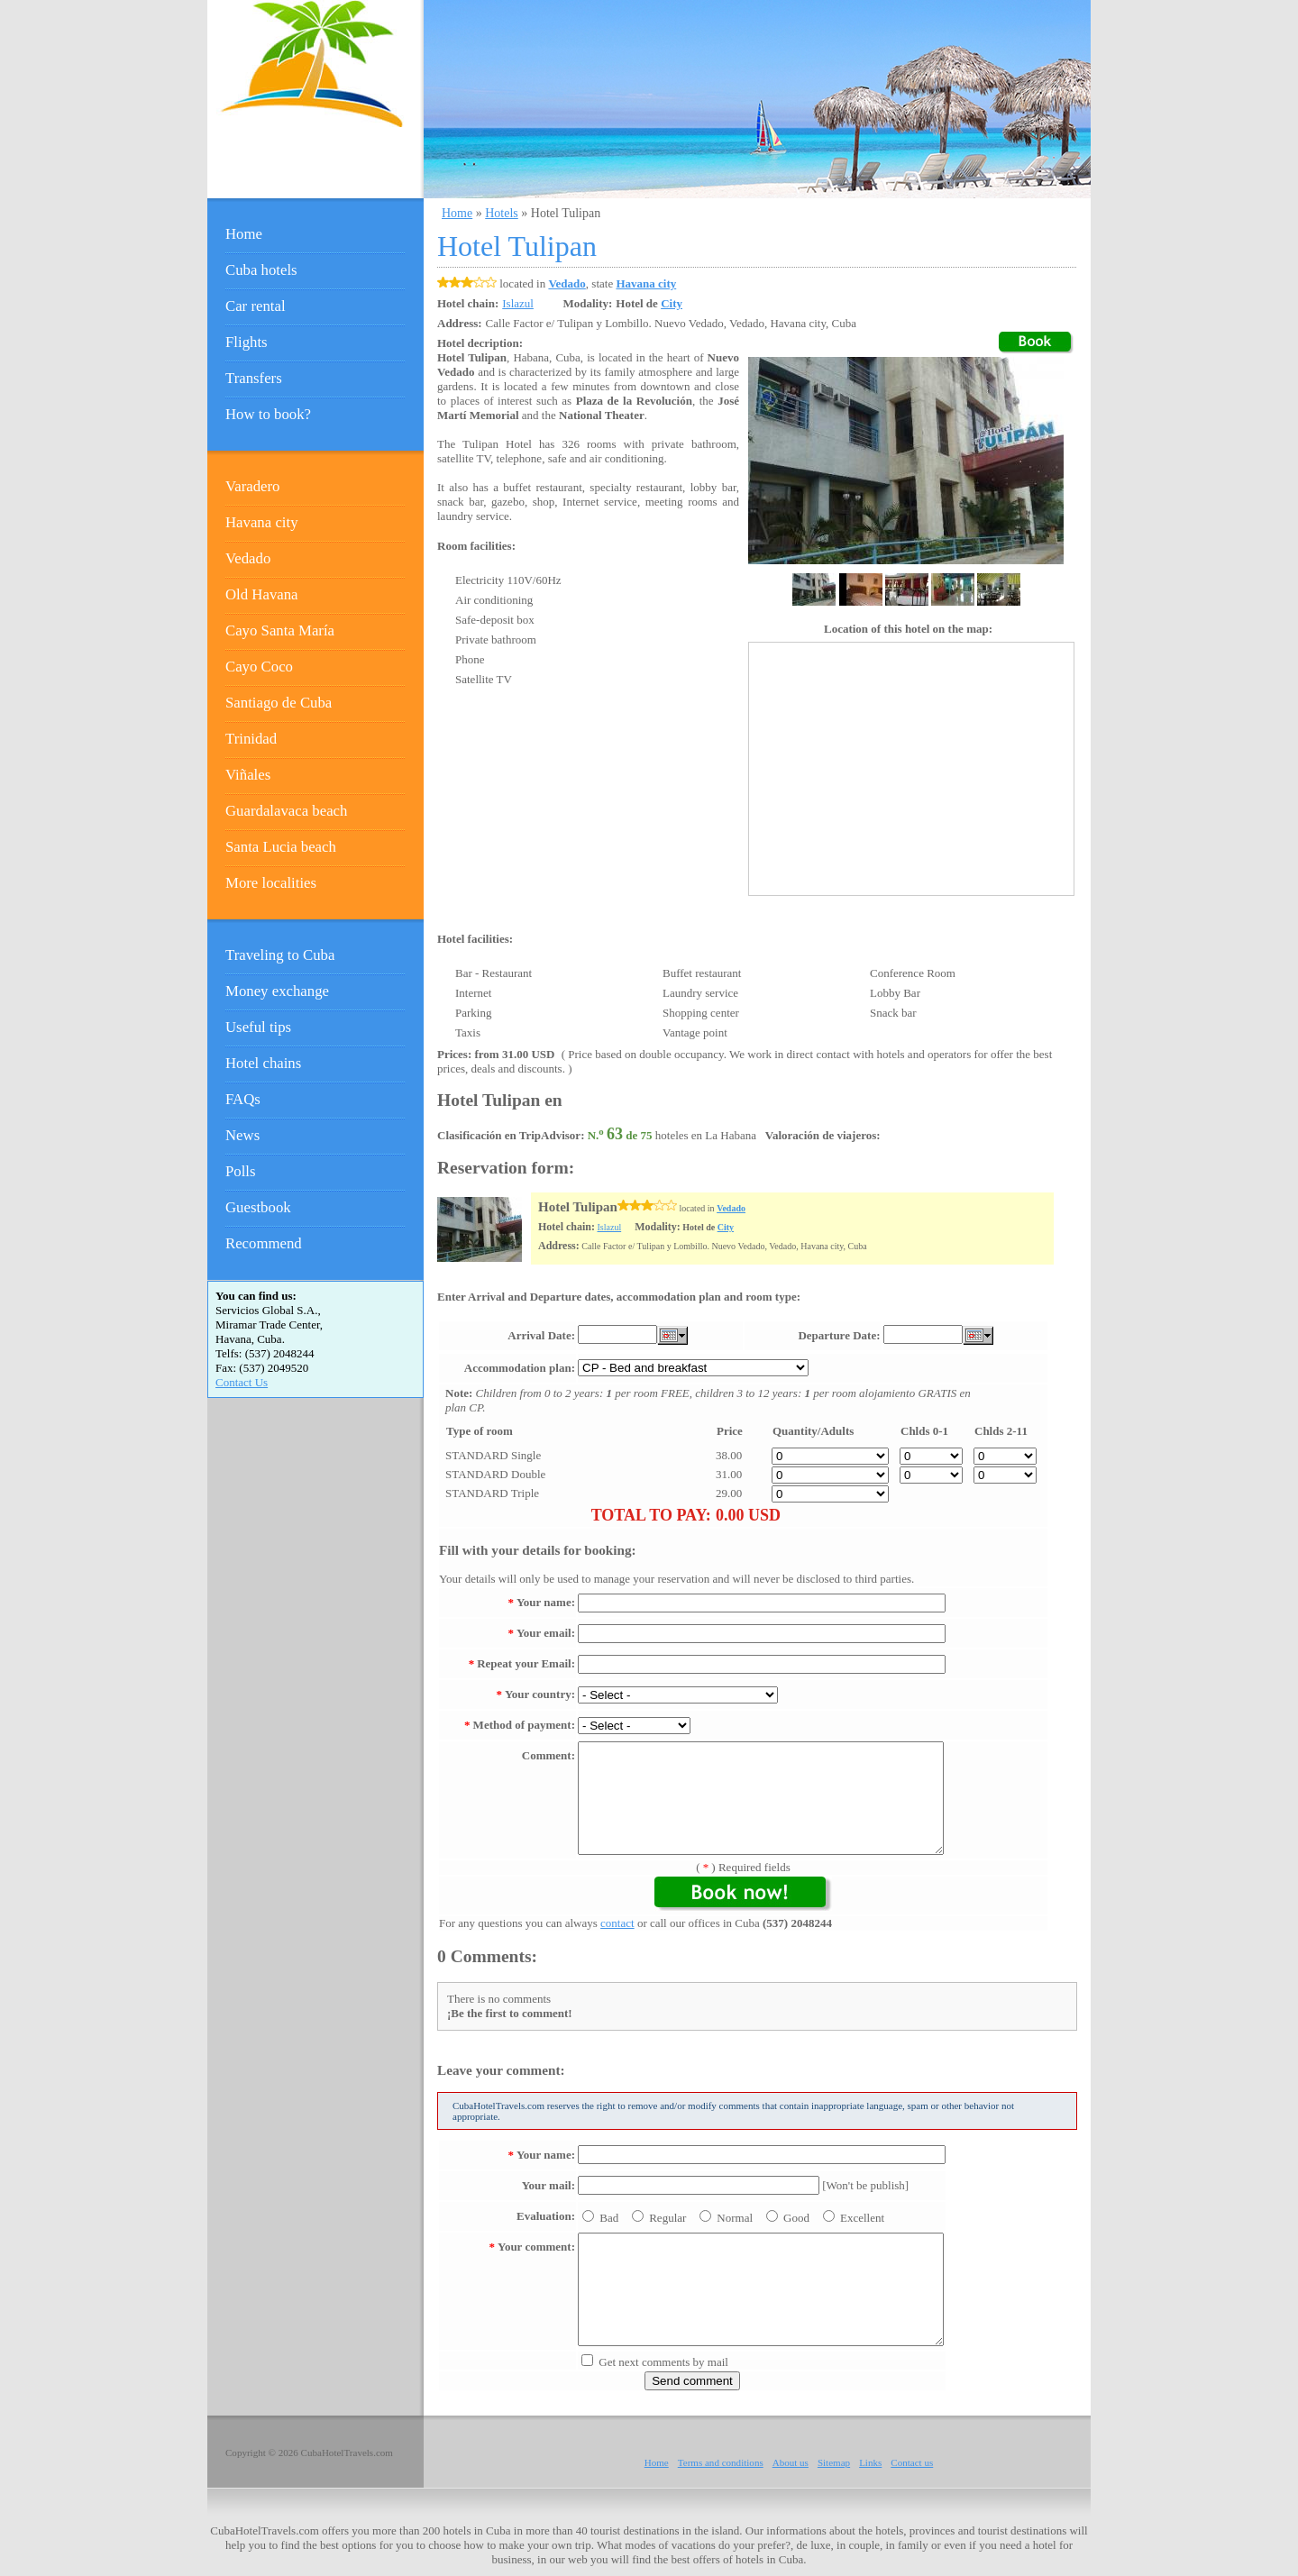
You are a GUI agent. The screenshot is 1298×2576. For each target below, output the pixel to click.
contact (617, 1923)
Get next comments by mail (663, 2362)
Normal (735, 2217)
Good (796, 2217)
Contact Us (241, 1382)
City (671, 303)
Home (457, 213)
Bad (608, 2217)
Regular (667, 2217)
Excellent (862, 2217)
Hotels (501, 213)
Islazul (610, 1227)
